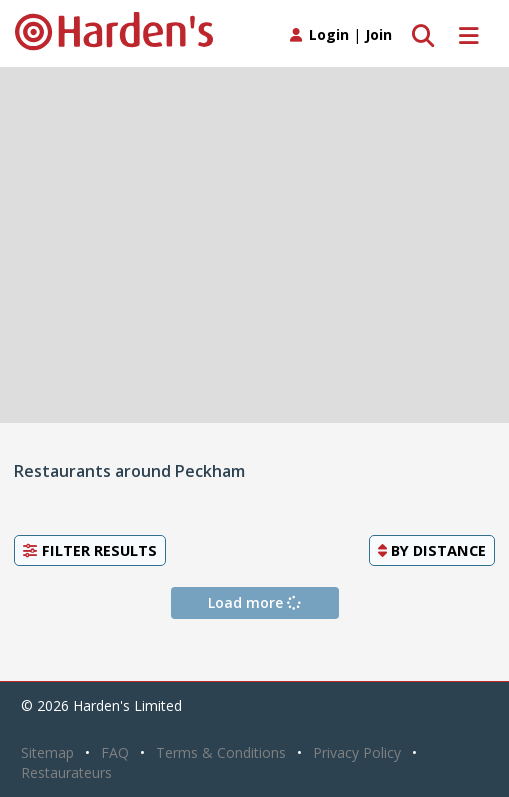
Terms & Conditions (221, 752)
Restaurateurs (66, 772)
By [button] (432, 550)
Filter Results (90, 550)
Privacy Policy (357, 752)
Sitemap (47, 752)
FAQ (115, 752)
